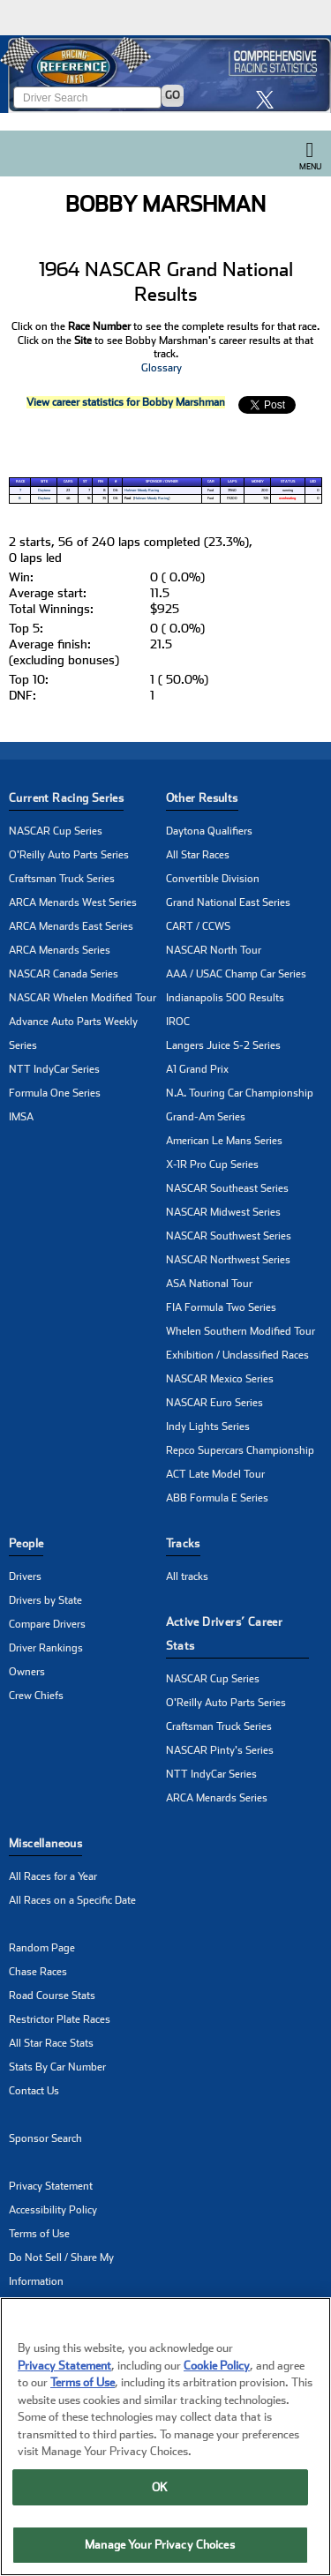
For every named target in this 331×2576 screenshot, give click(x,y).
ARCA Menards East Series (71, 926)
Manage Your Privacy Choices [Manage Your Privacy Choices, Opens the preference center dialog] (160, 2544)
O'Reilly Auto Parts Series (69, 855)
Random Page (42, 1948)
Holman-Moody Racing (141, 490)
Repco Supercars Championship (240, 1450)
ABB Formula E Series (217, 1498)
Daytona (44, 490)
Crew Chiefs (36, 1695)
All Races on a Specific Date (72, 1900)
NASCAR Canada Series (63, 974)
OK (160, 2487)
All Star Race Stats (51, 2043)
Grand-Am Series (205, 1117)
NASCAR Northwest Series (228, 1260)
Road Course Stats (52, 1995)
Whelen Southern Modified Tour (240, 1331)
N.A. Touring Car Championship (239, 1093)
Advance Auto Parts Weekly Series (73, 1033)
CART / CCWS (198, 926)
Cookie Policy (217, 2365)
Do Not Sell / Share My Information (61, 2269)
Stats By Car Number (57, 2067)
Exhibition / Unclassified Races (237, 1355)
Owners (27, 1672)
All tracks (187, 1576)
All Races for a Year (53, 1876)
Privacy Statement (51, 2186)
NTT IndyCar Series (54, 1069)
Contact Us (34, 2091)
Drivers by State (45, 1600)
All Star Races (197, 855)
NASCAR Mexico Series (220, 1379)
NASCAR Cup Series (55, 831)
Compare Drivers (47, 1624)
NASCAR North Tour (213, 950)
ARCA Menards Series (59, 950)
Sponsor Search (45, 2138)
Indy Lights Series (208, 1426)
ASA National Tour (209, 1283)
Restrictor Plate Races (59, 2019)
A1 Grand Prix (197, 1069)
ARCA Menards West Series (73, 902)
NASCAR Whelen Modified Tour (82, 998)
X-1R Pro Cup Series (212, 1164)
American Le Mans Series (224, 1140)
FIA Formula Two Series (221, 1307)
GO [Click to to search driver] (172, 95)
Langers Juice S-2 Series (223, 1045)
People (26, 1543)
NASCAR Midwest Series (223, 1212)
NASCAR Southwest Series (228, 1236)
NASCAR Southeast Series (227, 1188)
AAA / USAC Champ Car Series (236, 974)
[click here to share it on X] (269, 99)
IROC (178, 1021)
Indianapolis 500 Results (225, 998)
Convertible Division (213, 878)
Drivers (25, 1576)
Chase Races (38, 1972)
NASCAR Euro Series (214, 1403)
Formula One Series (55, 1093)
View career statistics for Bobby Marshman (125, 402)
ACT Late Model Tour (215, 1474)
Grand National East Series (228, 902)
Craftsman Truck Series (62, 878)
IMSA (21, 1117)
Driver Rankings (46, 1648)
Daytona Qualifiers (209, 831)
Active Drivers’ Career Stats (224, 1633)
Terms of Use (39, 2234)
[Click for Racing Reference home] (165, 74)
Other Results (202, 798)
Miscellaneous (45, 1843)
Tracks (183, 1543)
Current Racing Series (66, 798)
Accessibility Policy (53, 2210)
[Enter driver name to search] (87, 97)
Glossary (161, 368)
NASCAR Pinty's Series (220, 1750)
